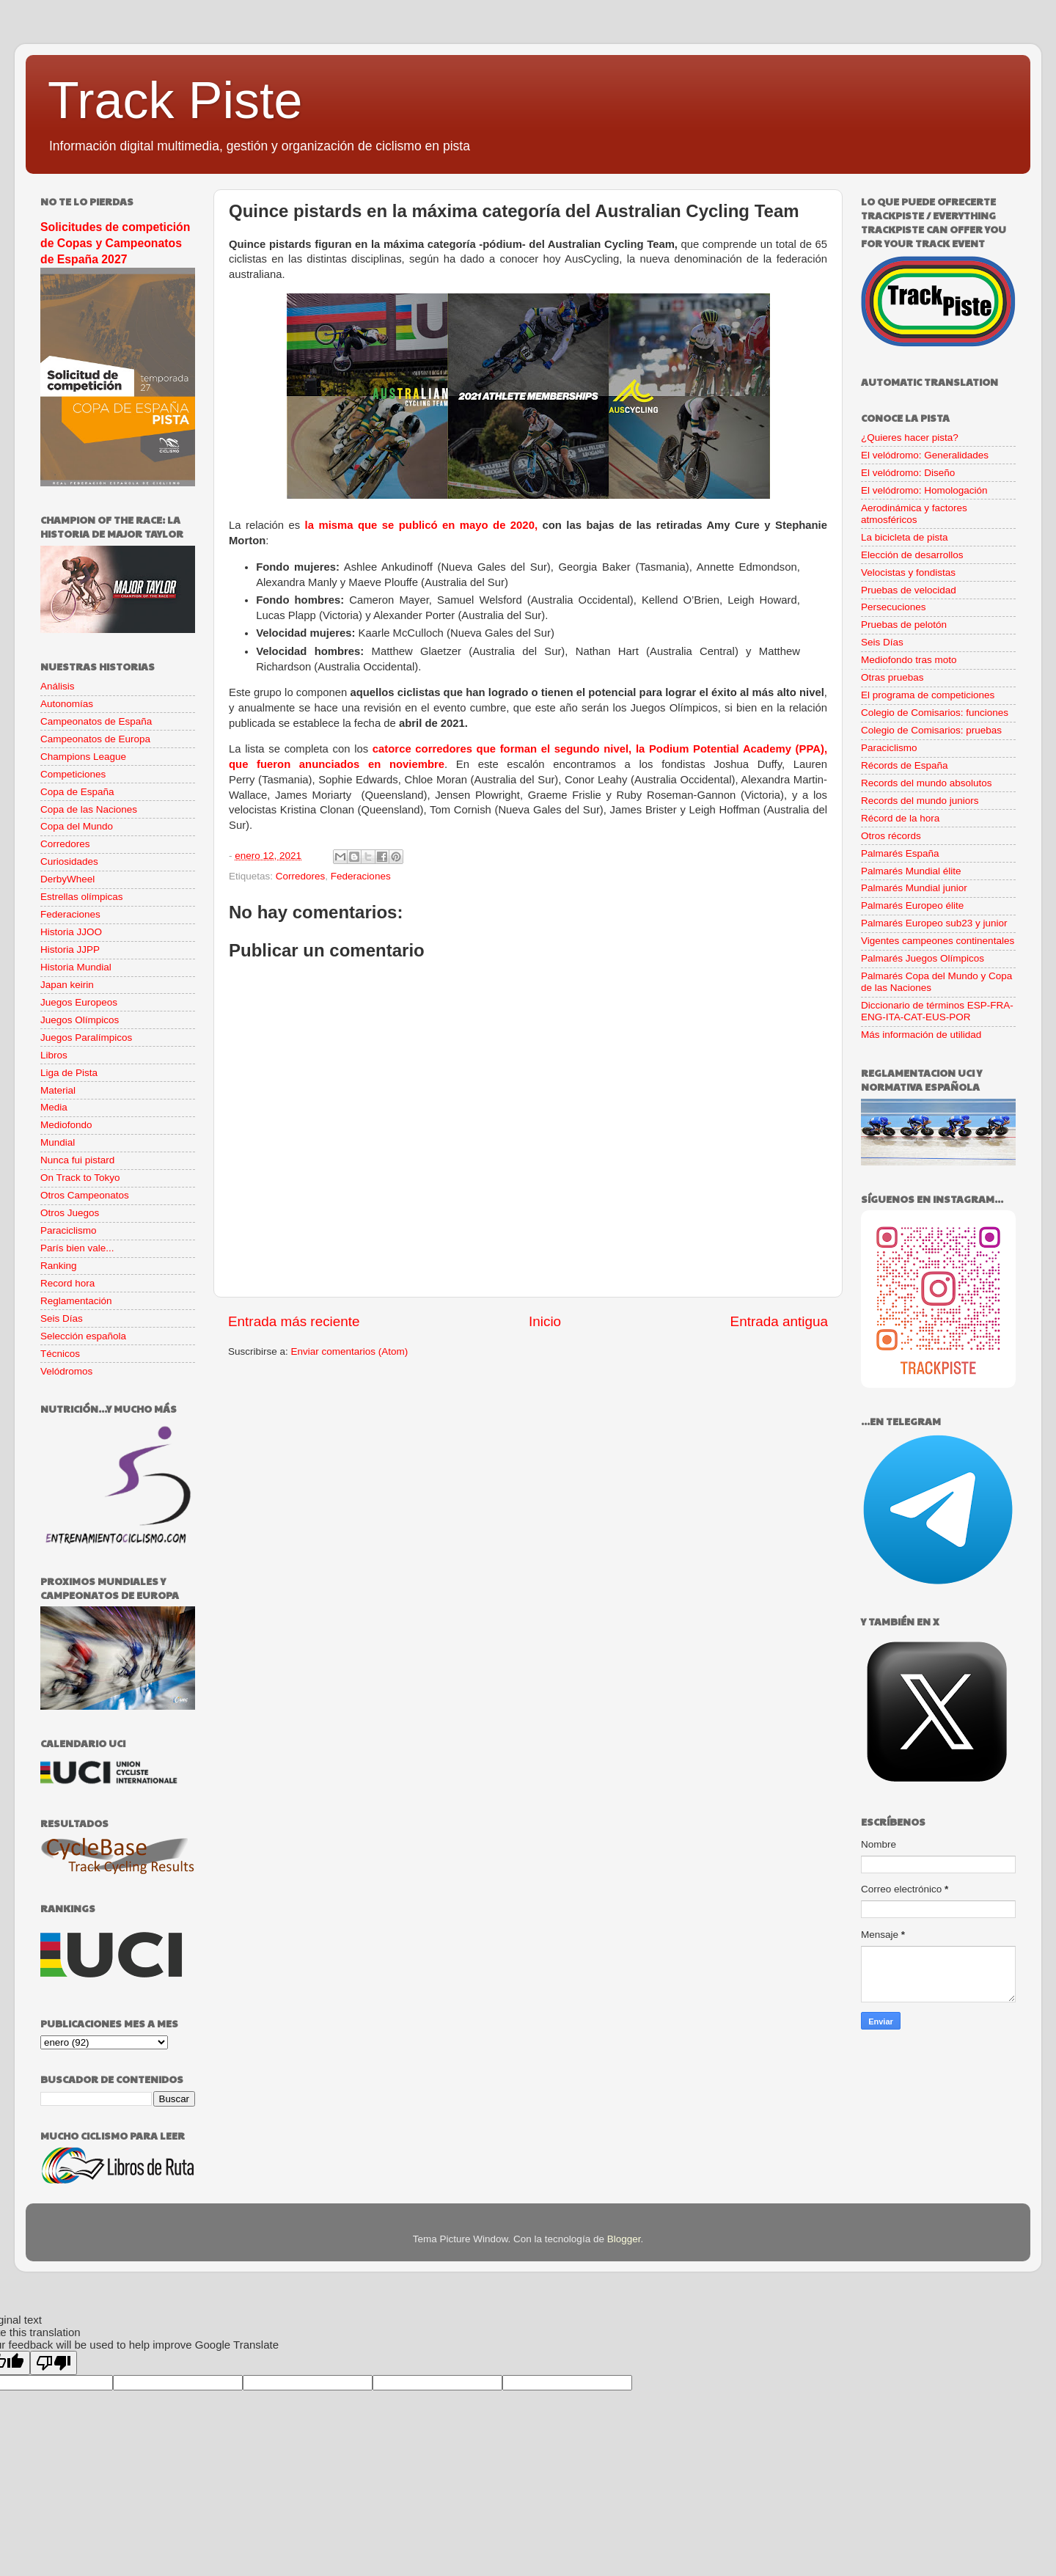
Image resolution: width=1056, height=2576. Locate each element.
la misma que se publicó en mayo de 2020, (421, 525)
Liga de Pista (69, 1072)
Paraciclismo (68, 1230)
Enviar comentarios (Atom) (349, 1351)
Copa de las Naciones (88, 809)
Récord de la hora (900, 818)
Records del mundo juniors (920, 800)
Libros (53, 1055)
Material (58, 1090)
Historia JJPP (70, 949)
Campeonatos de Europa (95, 738)
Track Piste (175, 100)
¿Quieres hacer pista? (909, 437)
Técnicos (60, 1353)
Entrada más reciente (294, 1321)
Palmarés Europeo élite (912, 905)
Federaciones (361, 876)
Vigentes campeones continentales (937, 940)
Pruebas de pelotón (904, 624)
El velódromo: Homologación (924, 490)
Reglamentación (76, 1300)
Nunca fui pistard (77, 1160)
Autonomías (66, 703)
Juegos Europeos (78, 1002)
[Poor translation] (53, 2363)
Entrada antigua (779, 1321)
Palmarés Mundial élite (911, 871)
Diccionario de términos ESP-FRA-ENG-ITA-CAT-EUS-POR (937, 1011)
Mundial (57, 1142)
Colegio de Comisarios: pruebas (931, 730)
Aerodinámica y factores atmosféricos (914, 513)
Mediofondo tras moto (909, 659)
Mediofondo (66, 1124)
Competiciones (73, 774)
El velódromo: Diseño (908, 472)
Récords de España (904, 765)
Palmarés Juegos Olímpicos (922, 958)
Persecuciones (893, 606)
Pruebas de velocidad (908, 590)
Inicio (545, 1321)
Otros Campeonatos (84, 1195)
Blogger (624, 2238)
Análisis (57, 686)
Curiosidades (69, 861)
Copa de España (77, 791)
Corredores (301, 876)
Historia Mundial (75, 967)
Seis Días (61, 1318)
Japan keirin (67, 984)
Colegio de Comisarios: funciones (934, 712)
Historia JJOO (71, 931)
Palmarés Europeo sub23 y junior (934, 923)
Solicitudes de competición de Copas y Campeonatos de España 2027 (115, 243)
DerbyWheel (67, 879)
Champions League (83, 756)
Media (53, 1107)
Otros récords (891, 835)
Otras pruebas (892, 677)
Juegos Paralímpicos (86, 1037)
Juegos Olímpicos (79, 1019)
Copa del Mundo (76, 826)
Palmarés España (900, 853)
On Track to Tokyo (80, 1177)
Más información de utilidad (921, 1034)
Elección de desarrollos (912, 554)
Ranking (58, 1265)
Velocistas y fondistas (908, 572)
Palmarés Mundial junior (914, 887)
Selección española (83, 1336)
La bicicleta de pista (904, 537)
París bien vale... (77, 1248)
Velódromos (66, 1371)
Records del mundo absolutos (926, 782)
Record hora (67, 1283)
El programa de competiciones (927, 694)
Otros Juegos (69, 1212)
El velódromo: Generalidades (925, 455)
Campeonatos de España (96, 721)
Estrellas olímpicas (81, 896)
